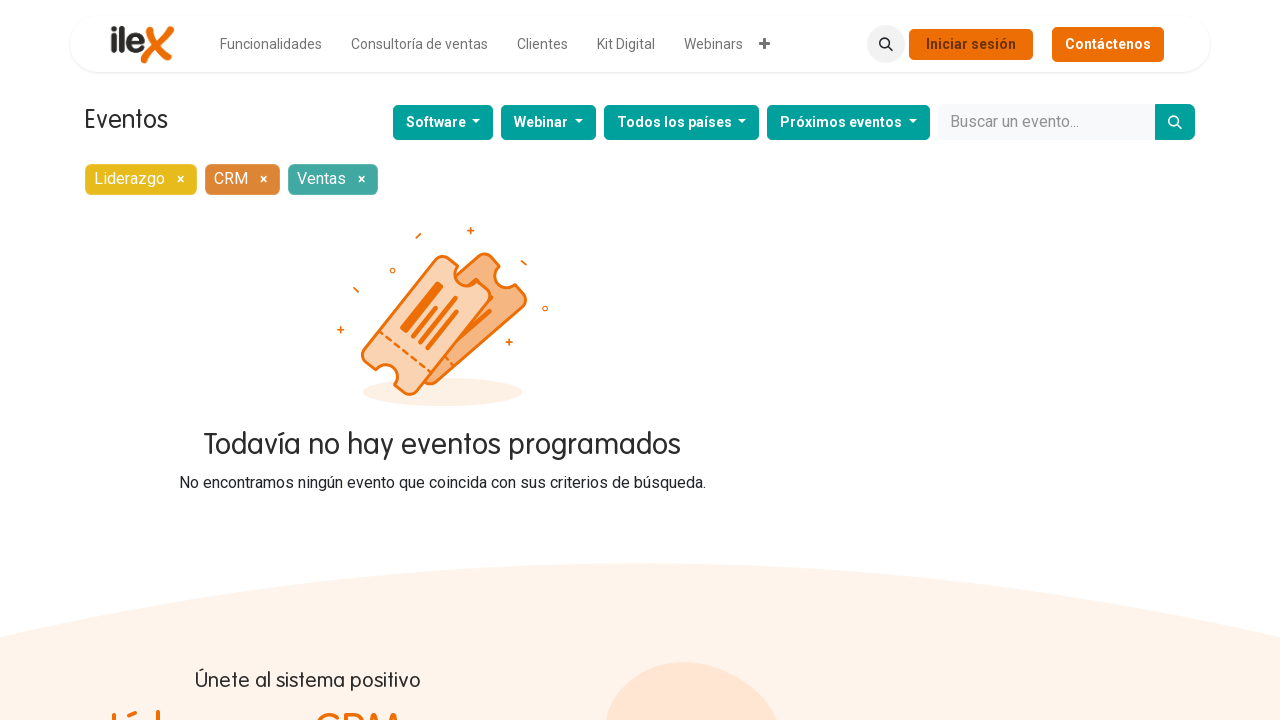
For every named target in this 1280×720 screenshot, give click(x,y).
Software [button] (437, 122)
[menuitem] (271, 44)
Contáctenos (1108, 44)
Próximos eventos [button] (842, 122)
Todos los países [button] (676, 122)
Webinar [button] (542, 122)
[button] (886, 44)
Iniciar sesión (971, 44)
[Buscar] (1175, 122)
